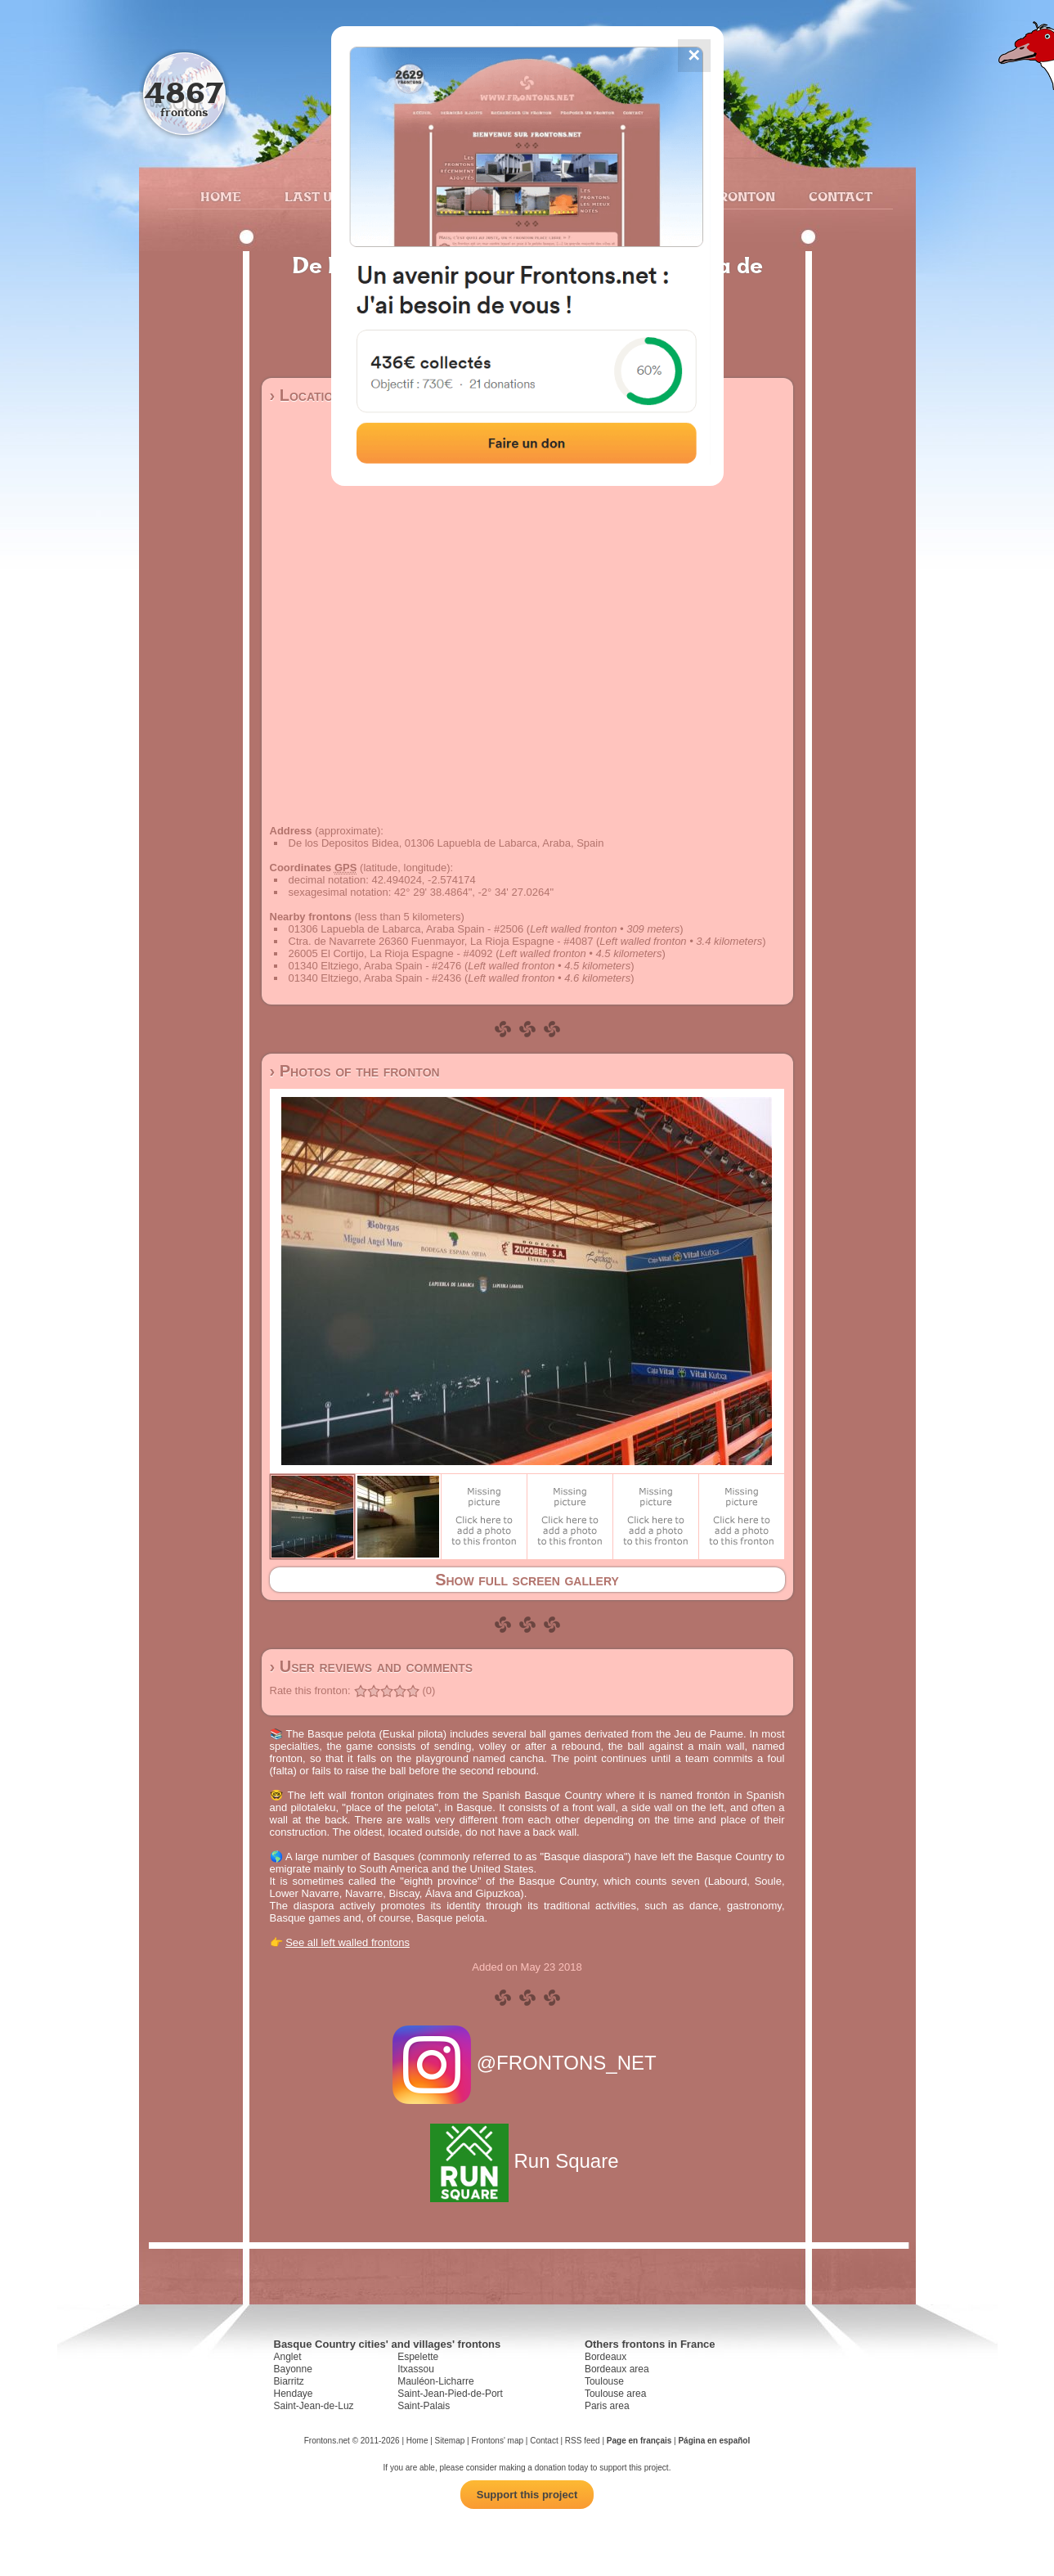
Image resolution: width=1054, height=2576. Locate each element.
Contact (838, 196)
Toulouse (604, 2381)
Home (220, 196)
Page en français (639, 2440)
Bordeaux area (617, 2369)
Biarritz (289, 2381)
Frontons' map (497, 2440)
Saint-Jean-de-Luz (314, 2406)
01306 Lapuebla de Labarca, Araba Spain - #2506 (406, 929)
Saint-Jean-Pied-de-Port (450, 2393)
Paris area (607, 2406)
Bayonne (293, 2369)
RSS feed (582, 2440)
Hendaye (293, 2393)
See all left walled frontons (347, 1942)
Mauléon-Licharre (435, 2381)
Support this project (527, 2494)
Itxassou (415, 2369)
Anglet (288, 2356)
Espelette (417, 2356)
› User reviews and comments (371, 1666)
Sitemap (450, 2440)
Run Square (527, 2161)
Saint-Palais (423, 2406)
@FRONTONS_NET (527, 2063)
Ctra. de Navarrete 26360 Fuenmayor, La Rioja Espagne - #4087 (441, 941)
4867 (183, 92)
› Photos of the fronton (355, 1071)
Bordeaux (605, 2356)
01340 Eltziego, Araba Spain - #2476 (375, 966)
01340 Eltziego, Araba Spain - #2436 (375, 978)
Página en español (714, 2440)
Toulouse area (615, 2393)
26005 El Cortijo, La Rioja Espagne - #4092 (391, 953)
